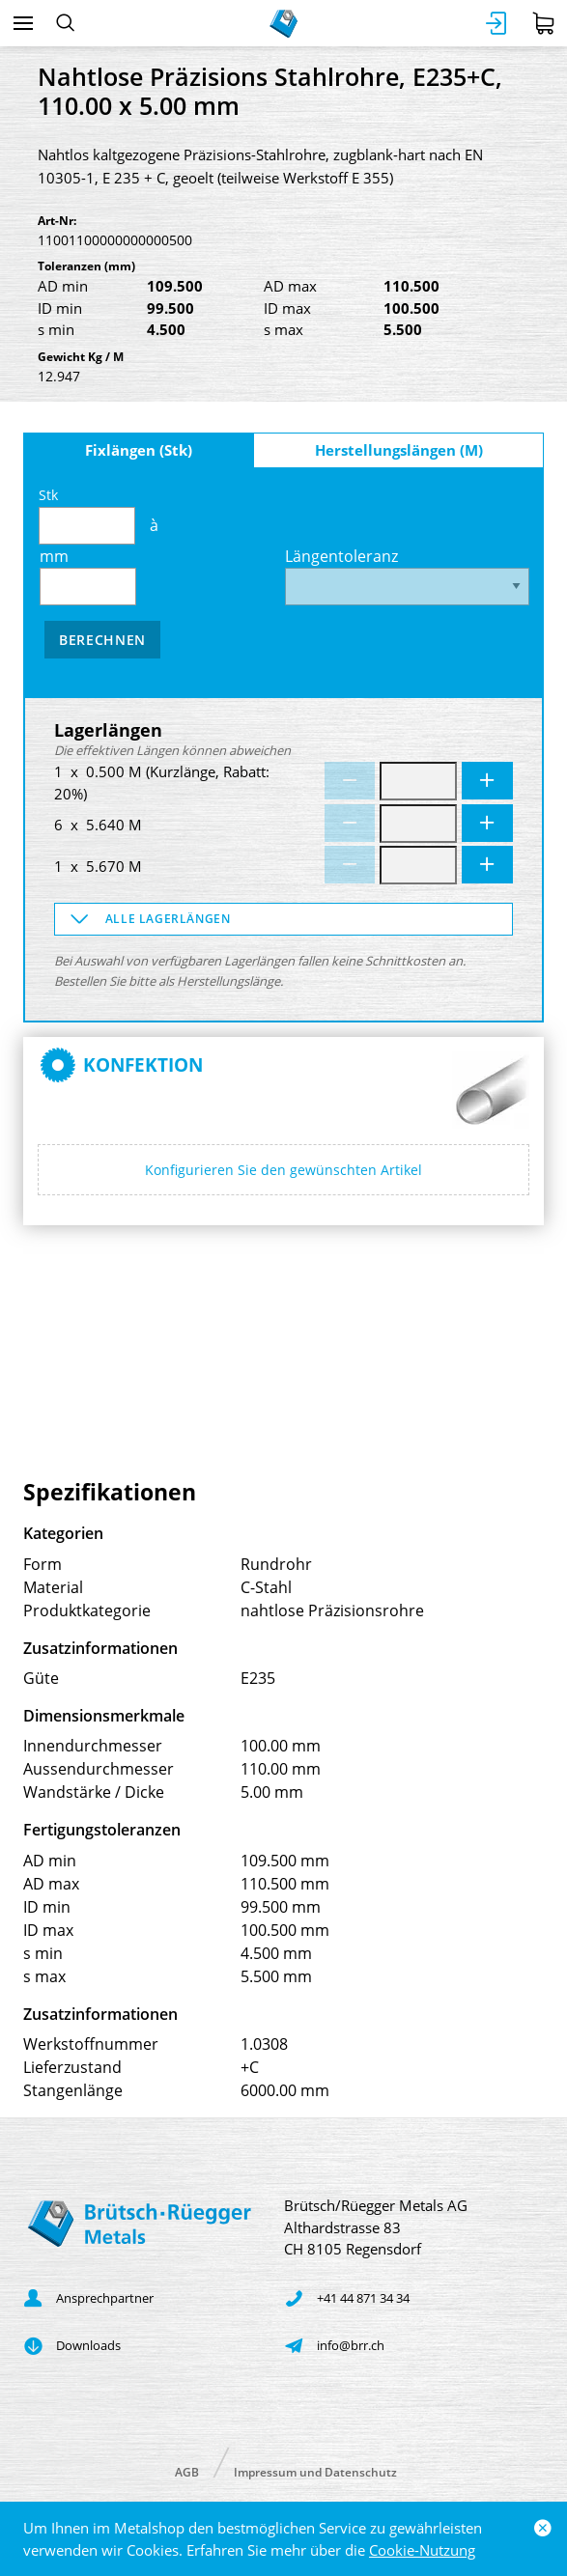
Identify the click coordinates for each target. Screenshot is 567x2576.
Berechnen (102, 639)
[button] (283, 919)
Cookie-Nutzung (422, 2550)
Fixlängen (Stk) (138, 450)
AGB (187, 2471)
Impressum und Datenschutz (315, 2471)
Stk (87, 515)
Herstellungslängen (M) (399, 450)
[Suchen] (65, 23)
